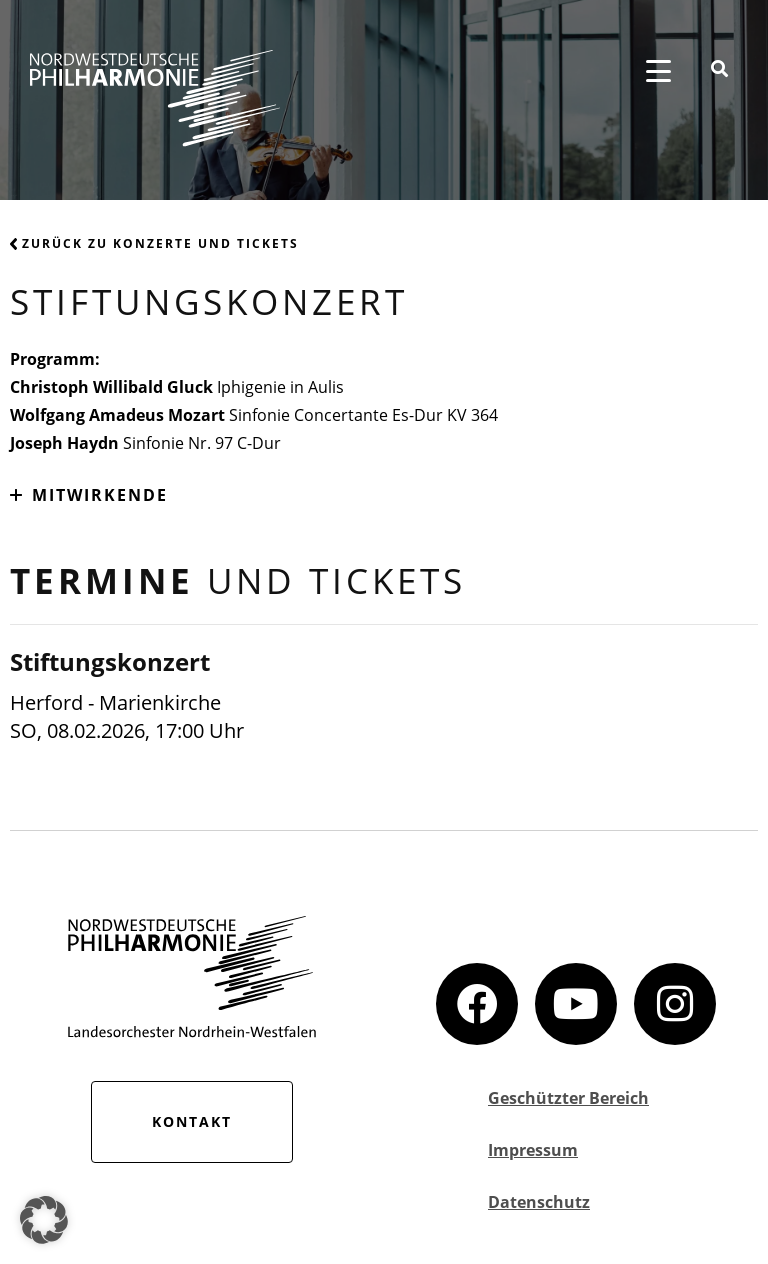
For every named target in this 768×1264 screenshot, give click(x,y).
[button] (44, 1220)
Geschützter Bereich (568, 1098)
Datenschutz (539, 1202)
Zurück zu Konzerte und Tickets (154, 243)
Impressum (533, 1150)
